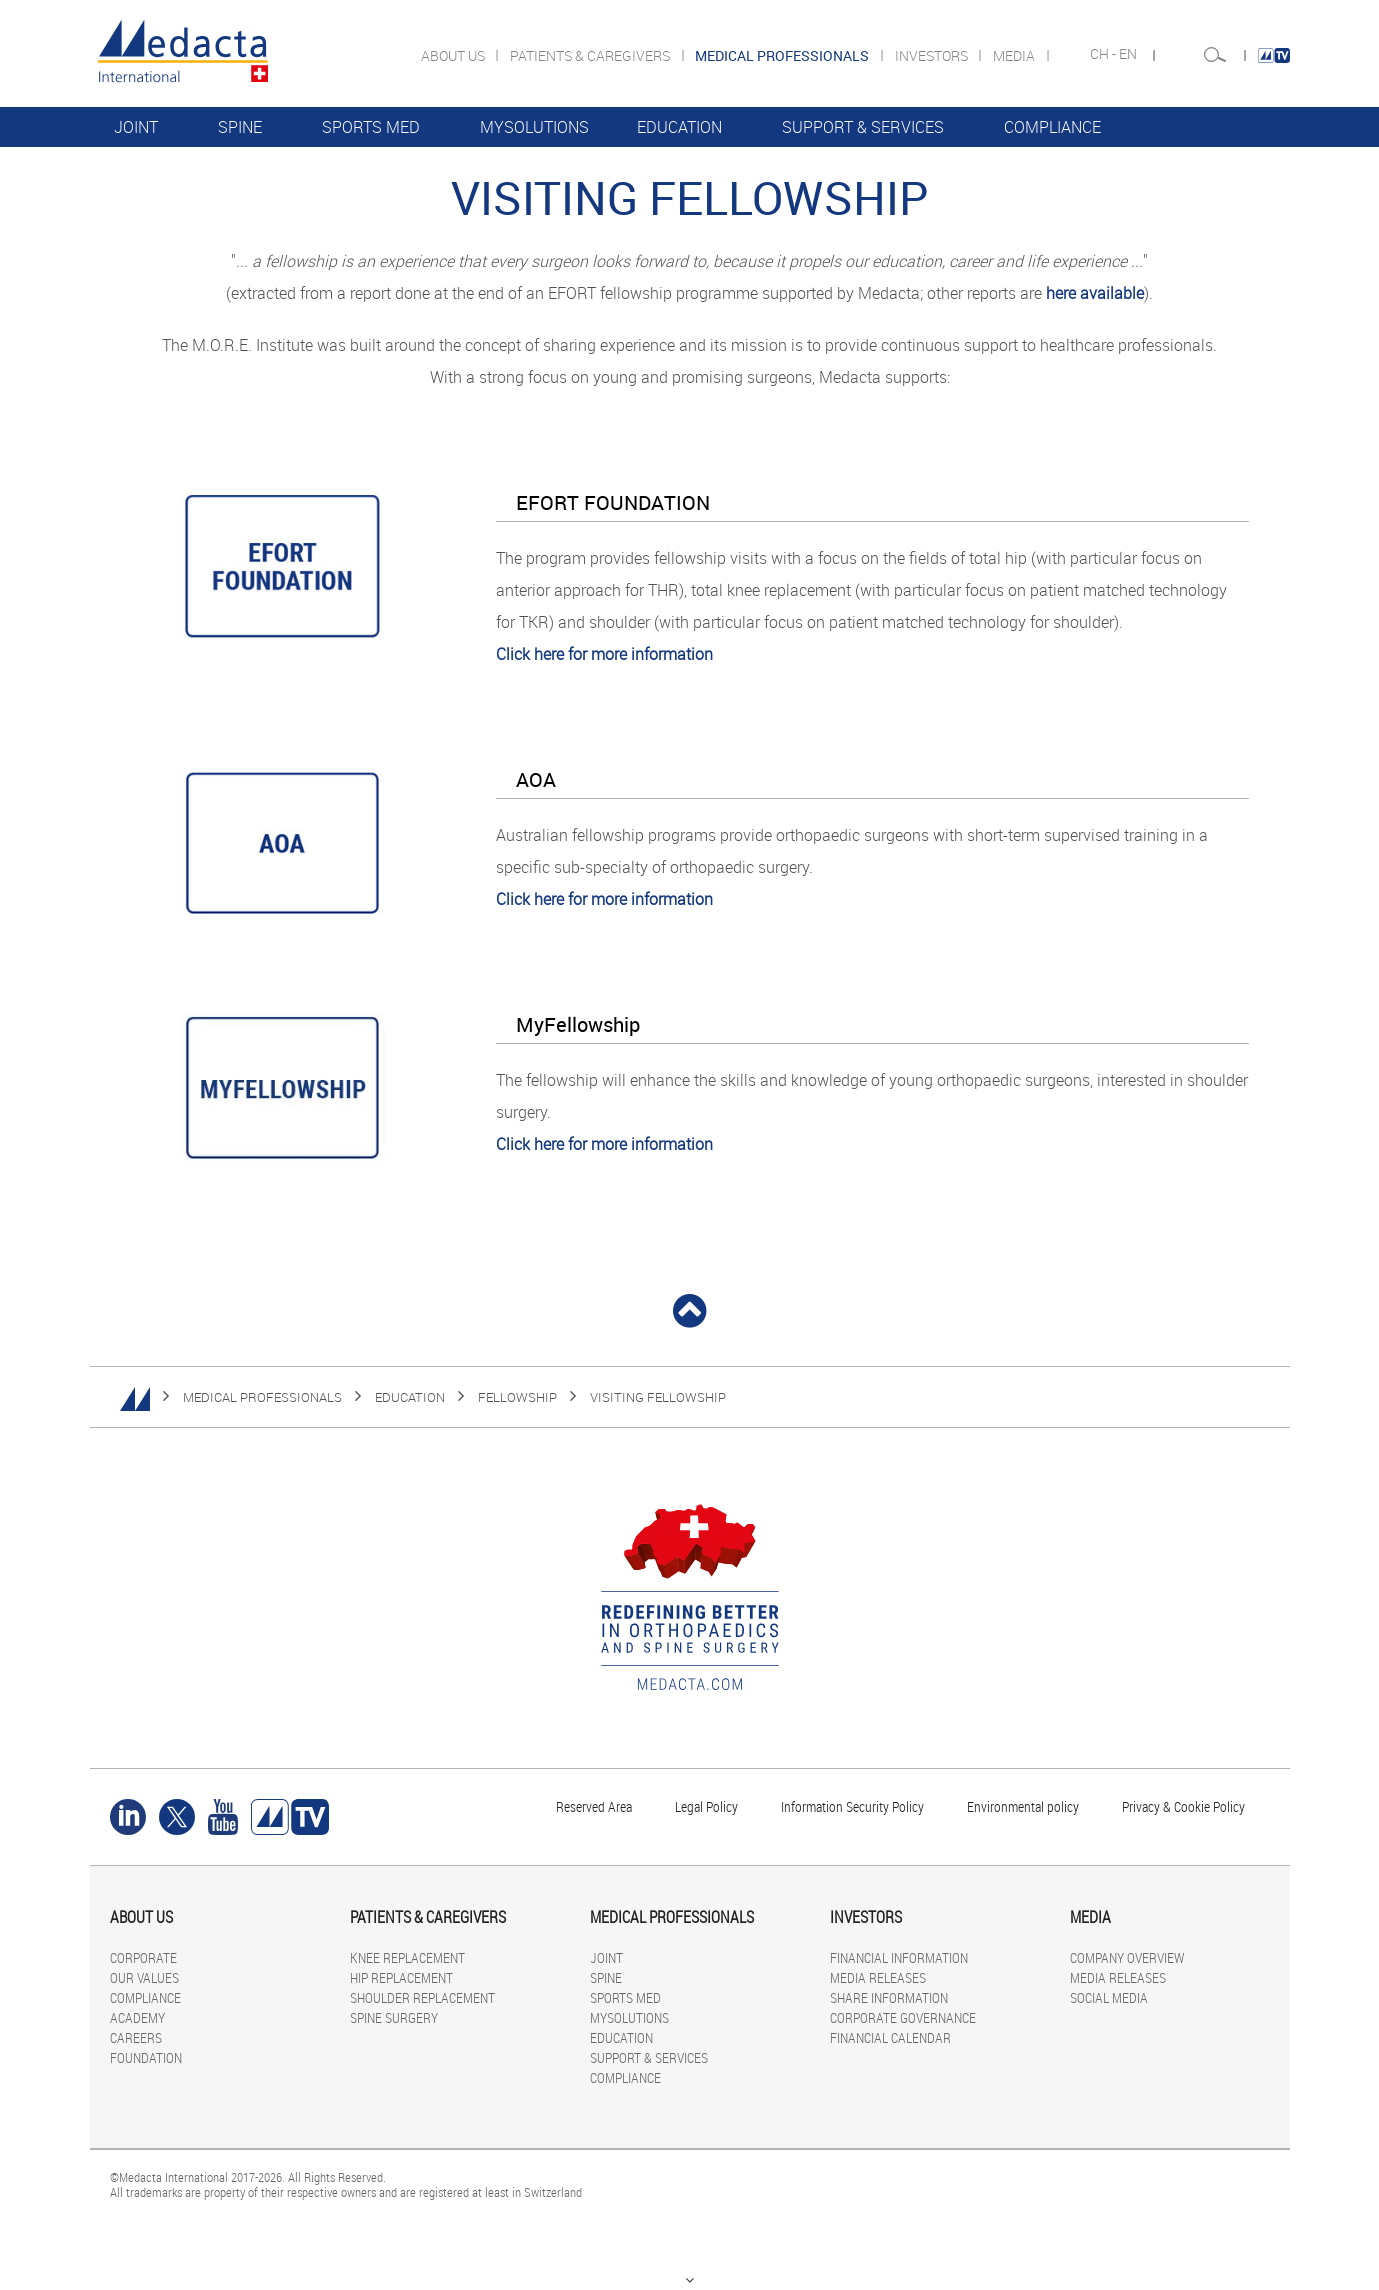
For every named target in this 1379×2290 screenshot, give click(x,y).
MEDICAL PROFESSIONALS (262, 1397)
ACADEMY (137, 2017)
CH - (1104, 54)
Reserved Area (594, 1806)
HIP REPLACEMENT (401, 1977)
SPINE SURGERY (394, 2017)
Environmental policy (1023, 1806)
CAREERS (136, 2037)
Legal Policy (706, 1806)
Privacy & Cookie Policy (1183, 1806)
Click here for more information (604, 654)
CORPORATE (143, 1957)
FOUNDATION (146, 2057)
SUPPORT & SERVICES (863, 127)
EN (1129, 54)
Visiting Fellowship (658, 1397)
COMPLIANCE (1052, 127)
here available (1095, 293)
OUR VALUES (144, 1977)
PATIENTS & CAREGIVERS (591, 55)
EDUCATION (679, 127)
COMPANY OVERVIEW (1127, 1957)
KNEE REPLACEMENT (407, 1957)
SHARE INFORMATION (889, 1997)
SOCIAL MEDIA (1109, 1997)
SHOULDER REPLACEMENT (422, 1997)
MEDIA (1015, 55)
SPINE (240, 127)
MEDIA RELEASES (878, 1977)
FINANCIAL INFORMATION (899, 1957)
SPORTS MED (371, 127)
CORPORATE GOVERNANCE (903, 2017)
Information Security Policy (852, 1806)
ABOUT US (454, 55)
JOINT (136, 127)
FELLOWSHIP (517, 1397)
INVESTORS (933, 55)
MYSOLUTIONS (534, 127)
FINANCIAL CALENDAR (890, 2037)
